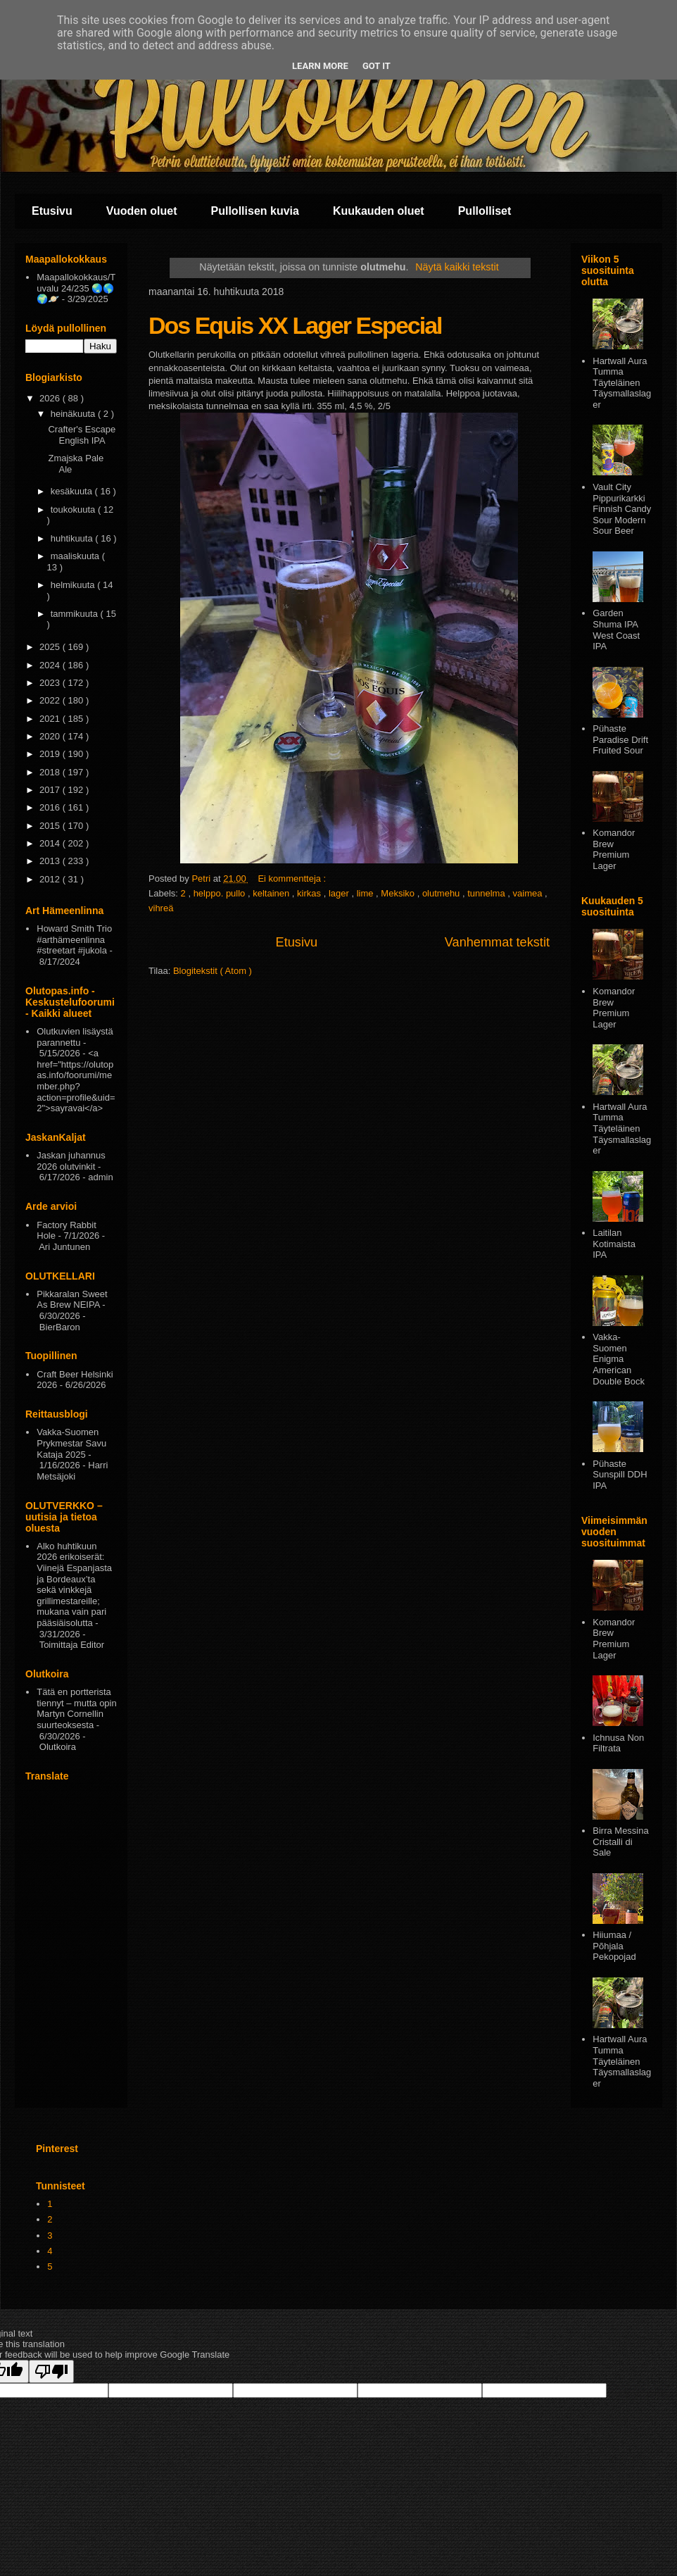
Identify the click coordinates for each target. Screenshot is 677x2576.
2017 (51, 789)
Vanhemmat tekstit (497, 942)
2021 (51, 718)
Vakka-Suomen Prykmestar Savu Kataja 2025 (71, 1443)
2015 (51, 825)
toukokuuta (74, 509)
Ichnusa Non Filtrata (618, 1743)
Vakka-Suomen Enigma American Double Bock (619, 1359)
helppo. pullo (221, 893)
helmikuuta (74, 585)
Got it (376, 66)
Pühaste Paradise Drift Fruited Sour (620, 739)
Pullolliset (485, 211)
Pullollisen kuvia (255, 211)
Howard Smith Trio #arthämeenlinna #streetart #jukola (74, 939)
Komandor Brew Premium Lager (614, 849)
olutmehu (442, 893)
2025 (51, 647)
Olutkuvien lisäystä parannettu (75, 1037)
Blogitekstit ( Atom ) (212, 970)
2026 (51, 398)
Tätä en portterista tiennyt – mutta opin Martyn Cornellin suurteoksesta (76, 1708)
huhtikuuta (73, 538)
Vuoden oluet (141, 211)
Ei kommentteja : (293, 878)
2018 (51, 772)
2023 (51, 682)
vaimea (529, 893)
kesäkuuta (73, 491)
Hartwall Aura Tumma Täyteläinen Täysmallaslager (622, 383)
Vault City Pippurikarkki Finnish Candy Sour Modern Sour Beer (622, 509)
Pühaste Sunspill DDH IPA (620, 1474)
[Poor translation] (51, 2371)
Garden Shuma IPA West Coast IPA (616, 629)
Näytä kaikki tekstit (456, 267)
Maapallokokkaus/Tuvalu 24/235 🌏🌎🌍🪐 (76, 288)
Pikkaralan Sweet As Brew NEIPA (72, 1300)
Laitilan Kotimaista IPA (614, 1243)
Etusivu (52, 211)
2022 (51, 700)
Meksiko (399, 893)
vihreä (160, 908)
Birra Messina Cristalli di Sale (620, 1841)
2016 (51, 807)
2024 (51, 665)
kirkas (310, 893)
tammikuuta (76, 613)
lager (340, 893)
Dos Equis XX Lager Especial (295, 325)
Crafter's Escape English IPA (81, 435)
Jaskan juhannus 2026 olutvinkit (71, 1161)
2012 (51, 879)
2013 (51, 861)
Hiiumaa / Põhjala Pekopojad (614, 1946)
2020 (51, 736)
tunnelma (487, 893)
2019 (51, 754)
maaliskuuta (76, 556)
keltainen (272, 893)
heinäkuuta (74, 413)
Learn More (320, 66)
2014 (51, 843)
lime (366, 893)
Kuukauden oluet (378, 211)
